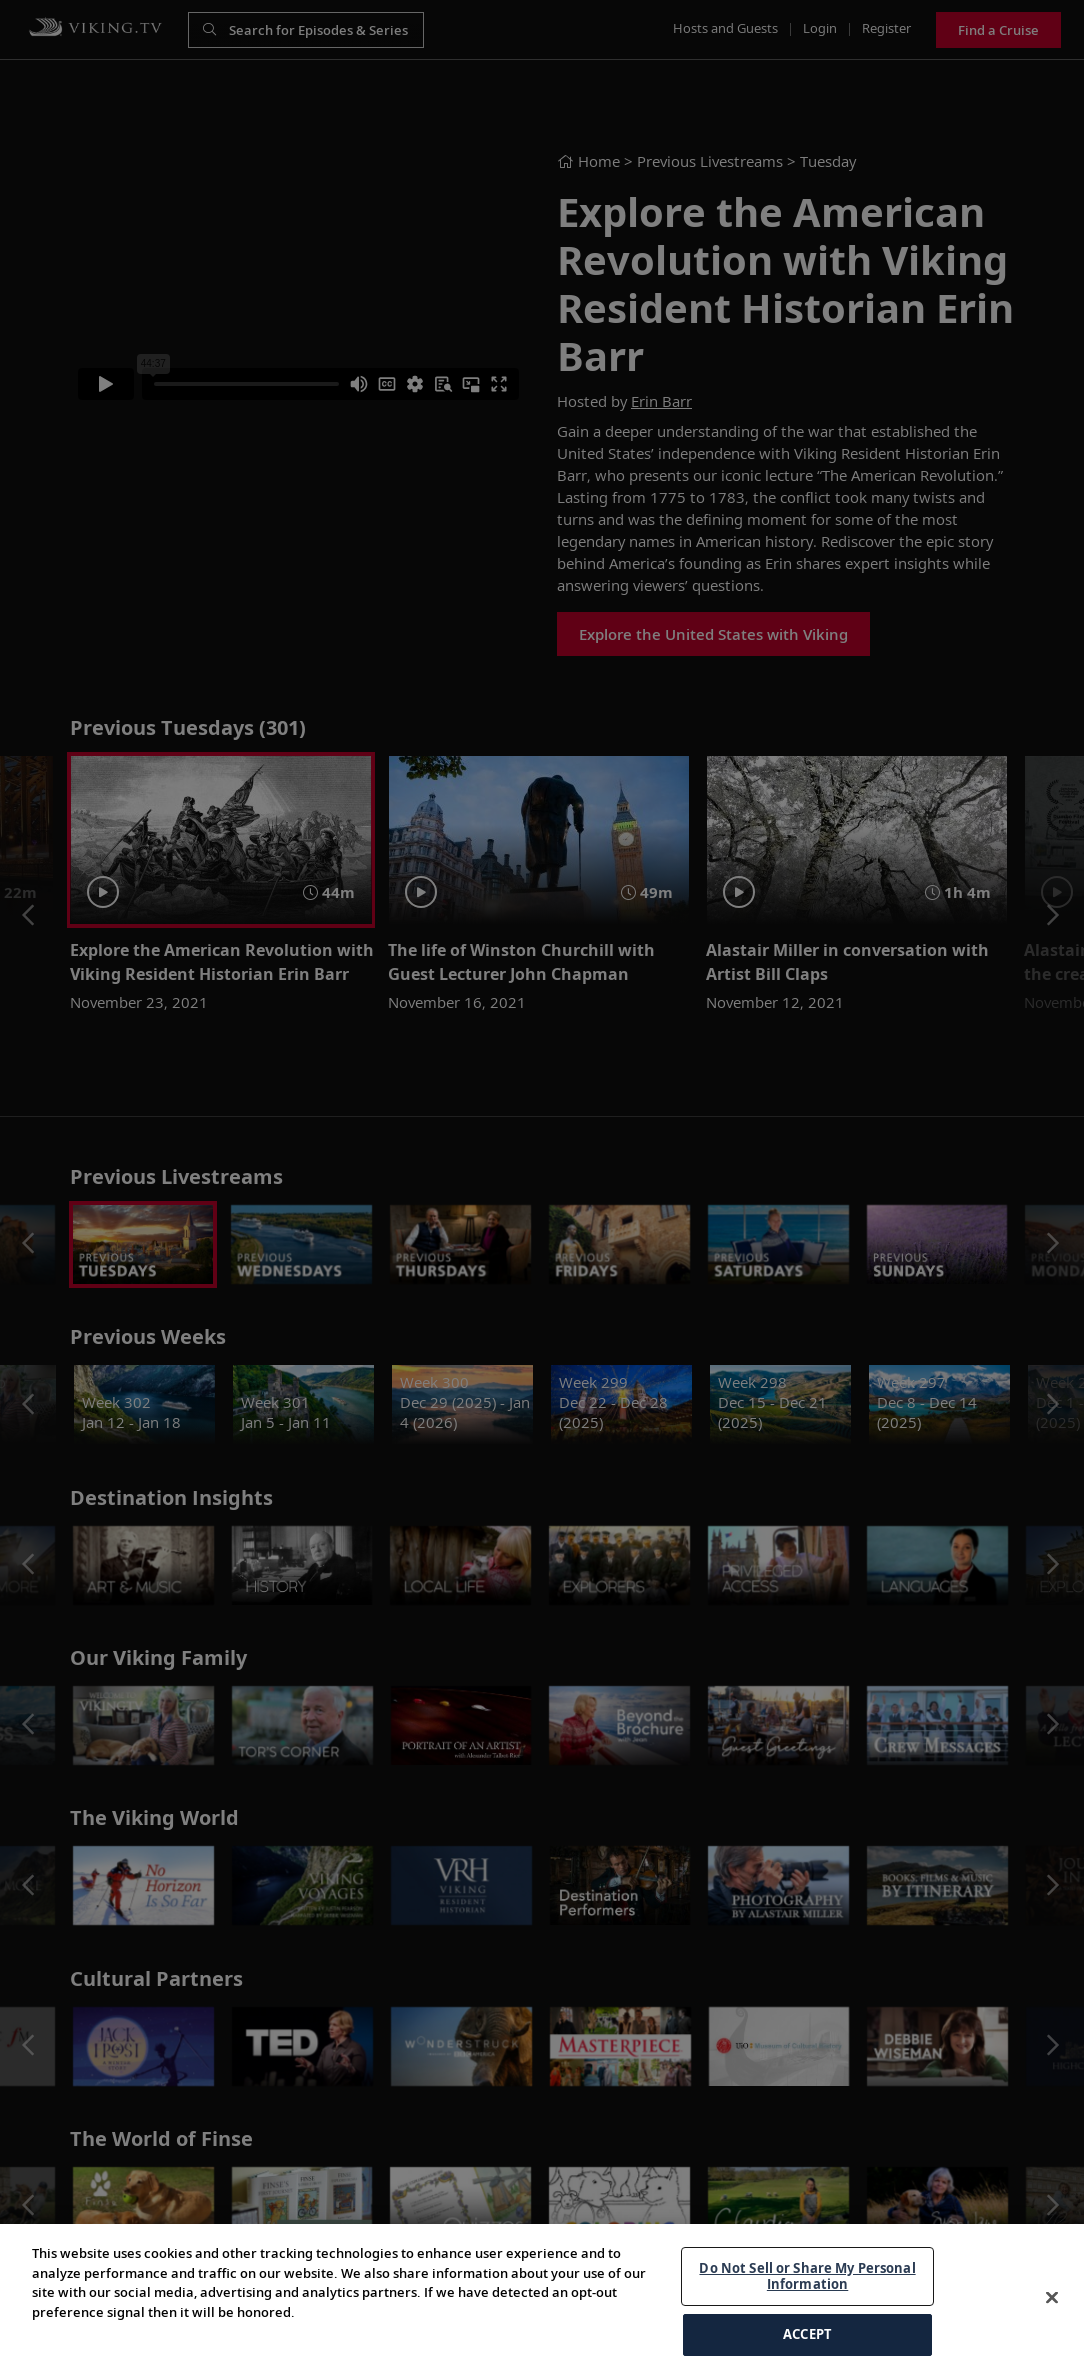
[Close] (1052, 2329)
